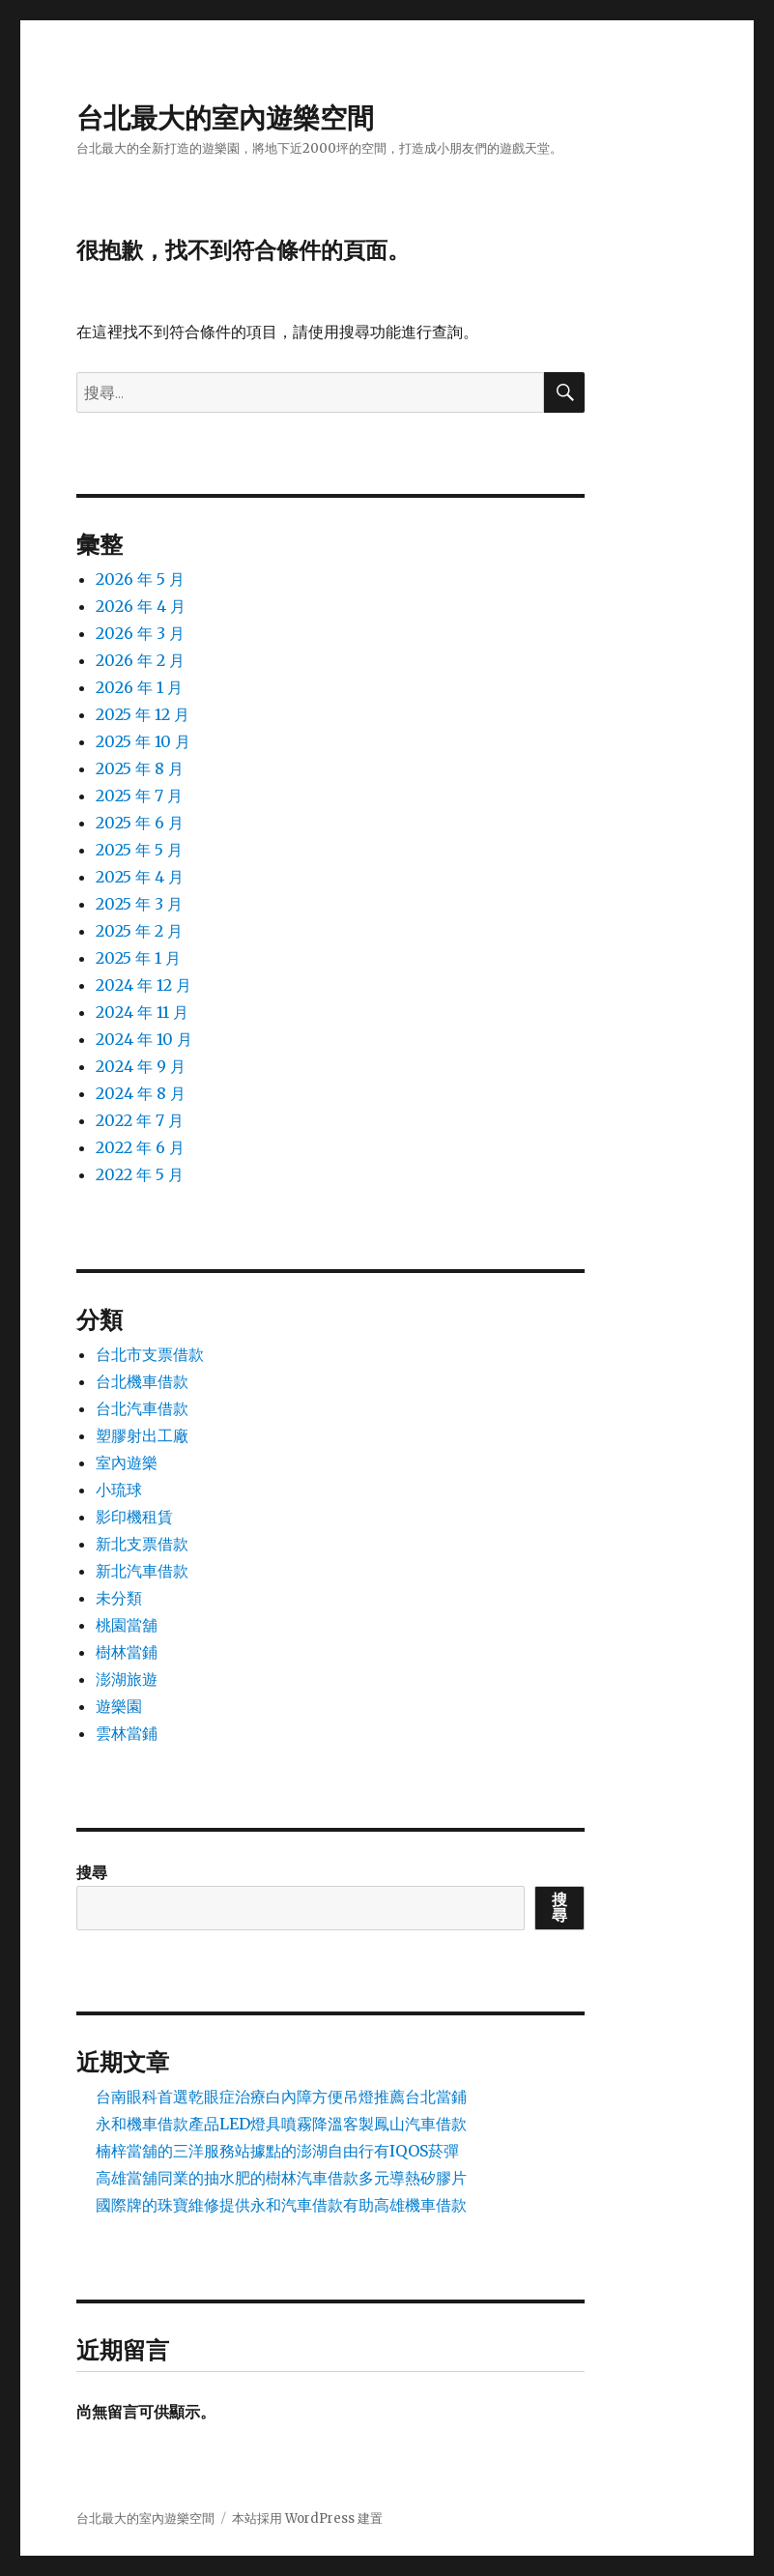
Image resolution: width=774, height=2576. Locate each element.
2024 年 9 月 (141, 1066)
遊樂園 (119, 1706)
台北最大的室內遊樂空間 (225, 117)
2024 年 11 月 (142, 1012)
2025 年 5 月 (139, 849)
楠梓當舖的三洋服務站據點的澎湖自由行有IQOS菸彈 (277, 2150)
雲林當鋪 (127, 1733)
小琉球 (119, 1489)
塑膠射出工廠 (142, 1435)
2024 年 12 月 (143, 985)
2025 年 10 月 (143, 741)
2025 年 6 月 (140, 822)
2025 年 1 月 (138, 958)
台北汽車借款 (142, 1408)
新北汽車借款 (142, 1570)
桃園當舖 (127, 1625)
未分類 (119, 1597)
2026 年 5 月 (140, 579)
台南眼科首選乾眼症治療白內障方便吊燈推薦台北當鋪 (281, 2096)
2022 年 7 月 (140, 1120)
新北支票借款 (142, 1543)
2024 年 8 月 (141, 1093)
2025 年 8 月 (140, 768)
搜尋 (91, 1872)
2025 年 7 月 (139, 795)
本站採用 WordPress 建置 (307, 2518)
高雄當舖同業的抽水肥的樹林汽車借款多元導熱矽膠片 (281, 2177)
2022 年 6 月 (140, 1147)
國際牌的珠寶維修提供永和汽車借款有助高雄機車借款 (281, 2204)
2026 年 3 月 (140, 633)
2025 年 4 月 (140, 876)
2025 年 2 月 (139, 931)
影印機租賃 (134, 1516)
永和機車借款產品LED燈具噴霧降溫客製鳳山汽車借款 (281, 2123)
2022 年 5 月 (140, 1174)
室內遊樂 (127, 1462)
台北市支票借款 (150, 1354)
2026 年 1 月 (139, 687)
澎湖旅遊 (127, 1679)
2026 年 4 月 (141, 606)
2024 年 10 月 (144, 1039)
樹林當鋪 (127, 1652)
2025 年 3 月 (139, 903)
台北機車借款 (142, 1381)
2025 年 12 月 (142, 714)
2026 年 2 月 (140, 660)
